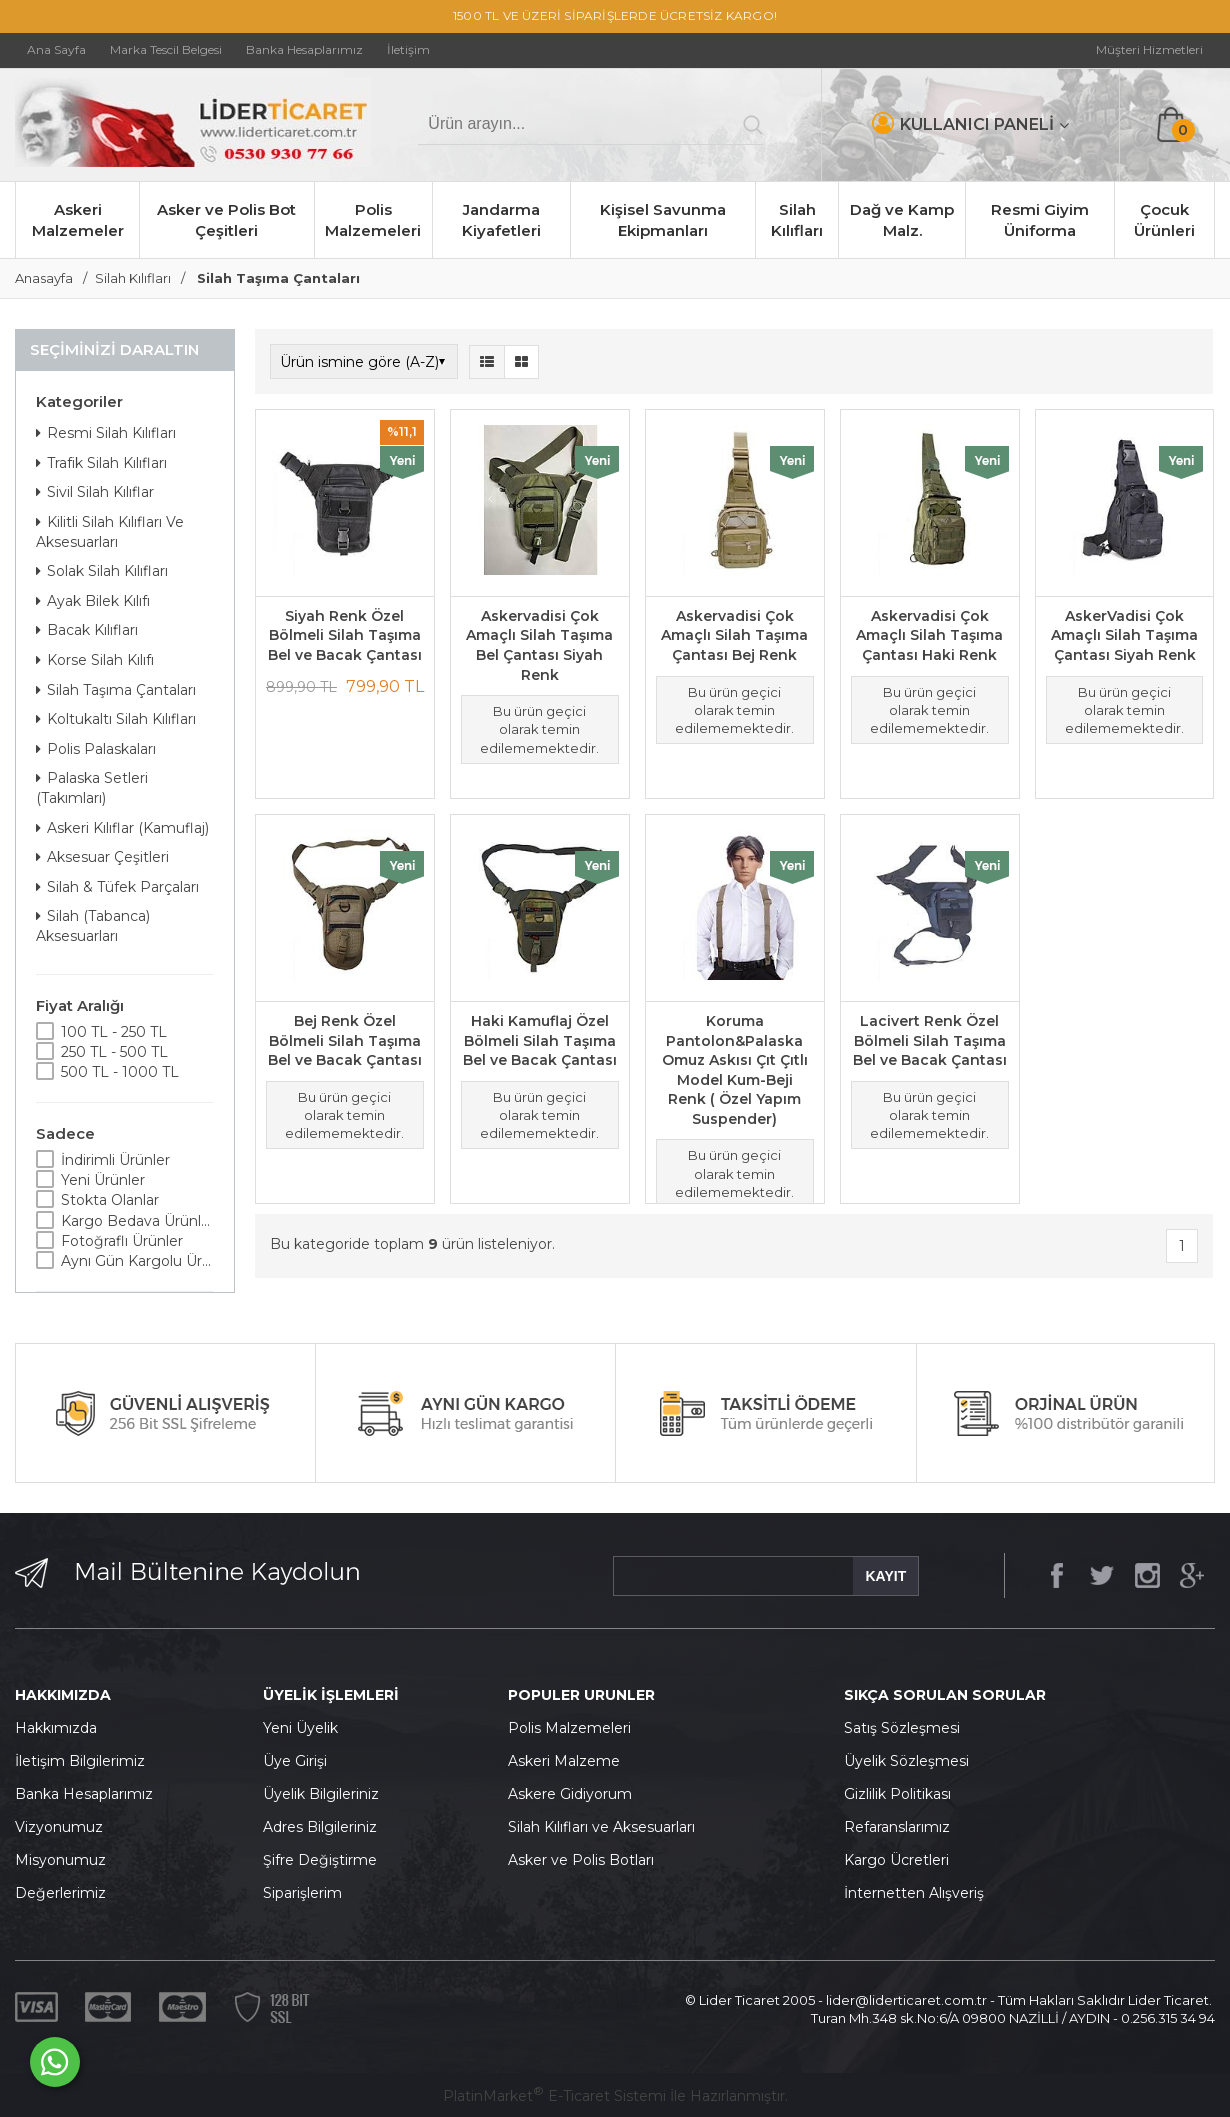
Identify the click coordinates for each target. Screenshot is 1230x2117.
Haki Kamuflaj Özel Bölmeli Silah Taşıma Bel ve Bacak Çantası (540, 1040)
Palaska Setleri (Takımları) (92, 788)
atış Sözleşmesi (906, 1728)
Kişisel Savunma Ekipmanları (663, 220)
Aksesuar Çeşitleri (102, 857)
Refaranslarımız (897, 1827)
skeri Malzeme (569, 1761)
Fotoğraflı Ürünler (122, 1241)
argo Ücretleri (901, 1860)
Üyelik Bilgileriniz (321, 1794)
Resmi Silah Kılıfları (106, 433)
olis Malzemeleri (575, 1728)
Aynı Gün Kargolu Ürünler (137, 1261)
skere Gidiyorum (575, 1794)
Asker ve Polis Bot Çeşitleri (226, 220)
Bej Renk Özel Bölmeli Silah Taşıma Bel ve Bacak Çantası (345, 1040)
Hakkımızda (56, 1728)
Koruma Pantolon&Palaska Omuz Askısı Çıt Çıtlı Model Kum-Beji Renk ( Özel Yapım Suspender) (735, 1070)
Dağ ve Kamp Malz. (902, 220)
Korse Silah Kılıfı (95, 660)
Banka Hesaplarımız (84, 1794)
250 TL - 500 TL (114, 1052)
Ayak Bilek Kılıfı (93, 601)
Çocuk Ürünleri (1164, 220)
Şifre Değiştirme (320, 1860)
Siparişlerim (302, 1893)
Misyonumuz (60, 1860)
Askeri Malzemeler (78, 220)
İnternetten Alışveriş (914, 1893)
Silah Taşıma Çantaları (116, 690)
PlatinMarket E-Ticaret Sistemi (554, 2096)
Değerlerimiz (60, 1893)
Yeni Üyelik (300, 1728)
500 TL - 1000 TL (120, 1072)
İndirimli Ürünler (115, 1160)
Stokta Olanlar (110, 1200)
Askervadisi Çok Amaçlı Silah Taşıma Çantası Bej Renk (734, 635)
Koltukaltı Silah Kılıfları (116, 719)
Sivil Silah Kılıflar (95, 492)
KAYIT (885, 1576)
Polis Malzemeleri (373, 220)
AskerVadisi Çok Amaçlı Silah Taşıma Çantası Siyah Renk (1124, 635)
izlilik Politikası (903, 1794)
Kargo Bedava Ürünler (137, 1221)
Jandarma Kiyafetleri (501, 220)
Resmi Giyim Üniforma (1040, 220)
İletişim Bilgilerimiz (80, 1761)
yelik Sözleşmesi (912, 1761)
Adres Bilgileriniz (320, 1827)
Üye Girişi (295, 1761)
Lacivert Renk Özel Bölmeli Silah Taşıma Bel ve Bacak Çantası (930, 1040)
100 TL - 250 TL (114, 1032)
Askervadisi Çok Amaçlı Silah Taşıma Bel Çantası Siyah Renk (539, 645)
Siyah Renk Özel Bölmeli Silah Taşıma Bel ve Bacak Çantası (345, 635)
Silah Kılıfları (797, 220)
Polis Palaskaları (96, 749)
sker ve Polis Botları (586, 1860)
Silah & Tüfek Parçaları (117, 887)
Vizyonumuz (59, 1827)
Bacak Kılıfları (87, 630)
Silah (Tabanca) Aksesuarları (93, 926)
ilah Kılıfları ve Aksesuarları (606, 1827)
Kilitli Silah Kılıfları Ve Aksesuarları (110, 532)
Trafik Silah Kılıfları (101, 463)
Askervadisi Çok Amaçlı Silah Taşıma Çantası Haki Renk (929, 635)
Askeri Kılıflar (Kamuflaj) (122, 828)
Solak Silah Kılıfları (102, 571)
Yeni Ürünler (103, 1180)
